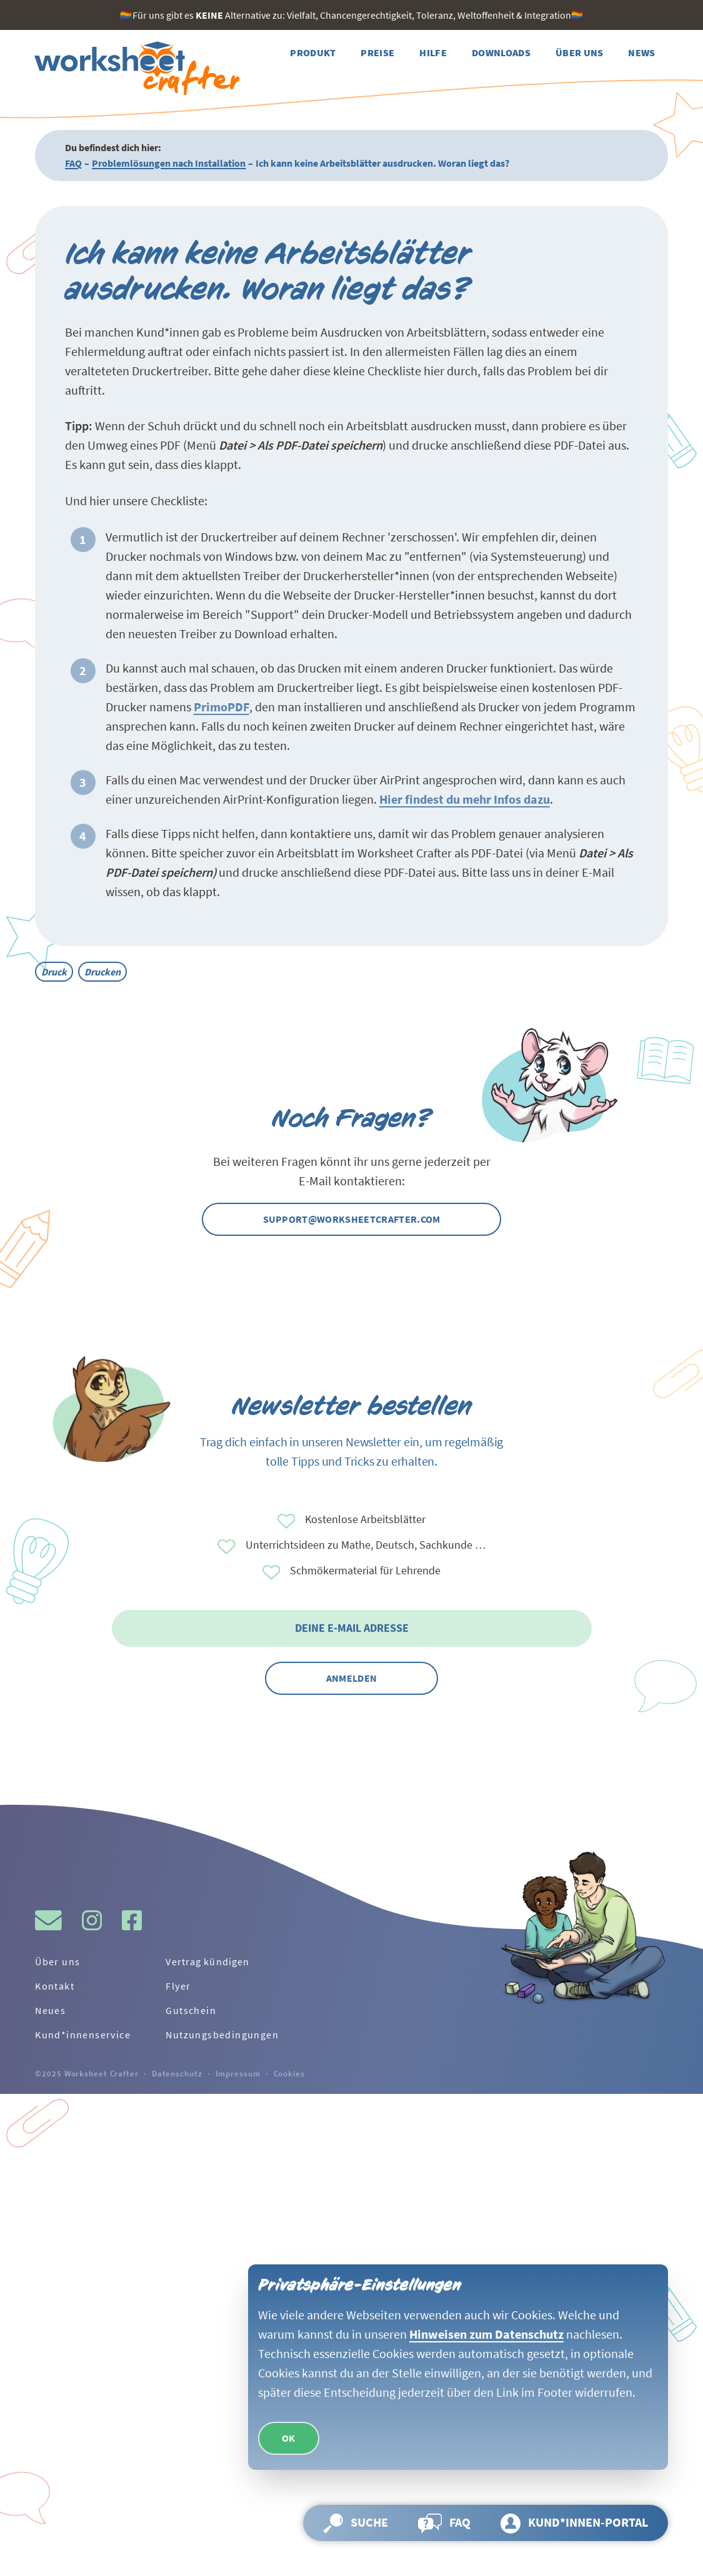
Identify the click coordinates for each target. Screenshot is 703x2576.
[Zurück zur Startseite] (135, 68)
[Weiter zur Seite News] (641, 53)
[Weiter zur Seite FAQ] (444, 2523)
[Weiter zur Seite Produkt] (313, 53)
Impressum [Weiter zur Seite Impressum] (238, 2073)
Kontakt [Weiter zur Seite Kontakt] (54, 1986)
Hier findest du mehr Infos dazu (464, 799)
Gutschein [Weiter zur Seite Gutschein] (191, 2010)
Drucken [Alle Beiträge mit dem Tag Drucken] (102, 971)
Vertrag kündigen (207, 1961)
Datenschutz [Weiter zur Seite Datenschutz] (177, 2073)
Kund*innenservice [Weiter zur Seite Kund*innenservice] (83, 2034)
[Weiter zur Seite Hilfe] (433, 53)
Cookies (289, 2073)
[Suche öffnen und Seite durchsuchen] (355, 2523)
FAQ (73, 163)
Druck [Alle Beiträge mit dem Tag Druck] (54, 971)
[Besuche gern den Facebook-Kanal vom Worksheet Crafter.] (132, 1920)
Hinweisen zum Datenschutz (486, 2334)
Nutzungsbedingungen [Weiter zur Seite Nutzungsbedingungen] (222, 2034)
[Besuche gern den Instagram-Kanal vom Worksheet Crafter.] (92, 1920)
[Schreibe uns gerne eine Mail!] (48, 1920)
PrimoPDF (221, 706)
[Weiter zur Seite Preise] (377, 53)
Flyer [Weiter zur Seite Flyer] (178, 1986)
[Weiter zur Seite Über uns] (580, 53)
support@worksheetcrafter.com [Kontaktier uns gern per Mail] (352, 1219)
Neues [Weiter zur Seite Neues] (50, 2010)
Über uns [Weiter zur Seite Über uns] (57, 1961)
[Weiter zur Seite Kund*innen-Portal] (574, 2523)
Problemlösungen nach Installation (169, 163)
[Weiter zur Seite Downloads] (501, 53)
